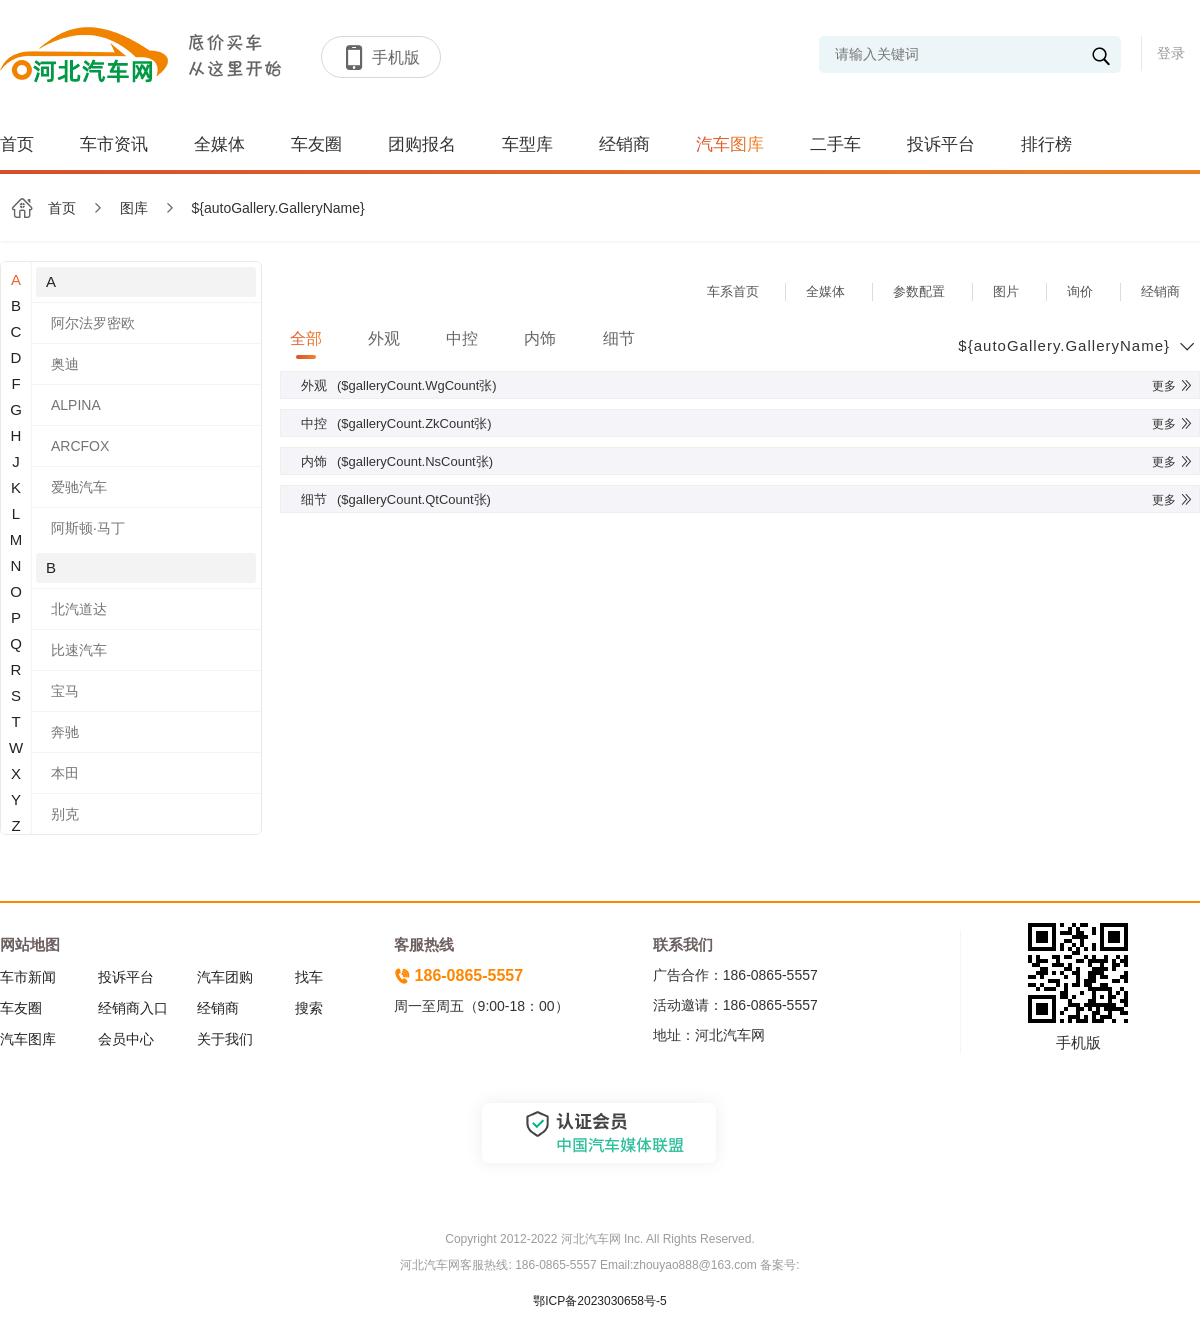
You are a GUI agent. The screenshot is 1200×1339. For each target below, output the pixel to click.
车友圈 (316, 144)
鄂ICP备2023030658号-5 (599, 1301)
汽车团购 (225, 977)
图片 (1006, 291)
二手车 (835, 144)
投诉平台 (941, 144)
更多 (1173, 386)
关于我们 (225, 1039)
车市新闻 (28, 977)
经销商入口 (133, 1008)
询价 (1080, 291)
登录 (1171, 53)
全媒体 (219, 144)
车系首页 (733, 291)
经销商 (624, 144)
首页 (17, 144)
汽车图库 (730, 144)
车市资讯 (114, 144)
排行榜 (1046, 144)
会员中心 (126, 1039)
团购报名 (422, 144)
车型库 (527, 144)
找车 (309, 977)
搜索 (309, 1008)
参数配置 (919, 291)
